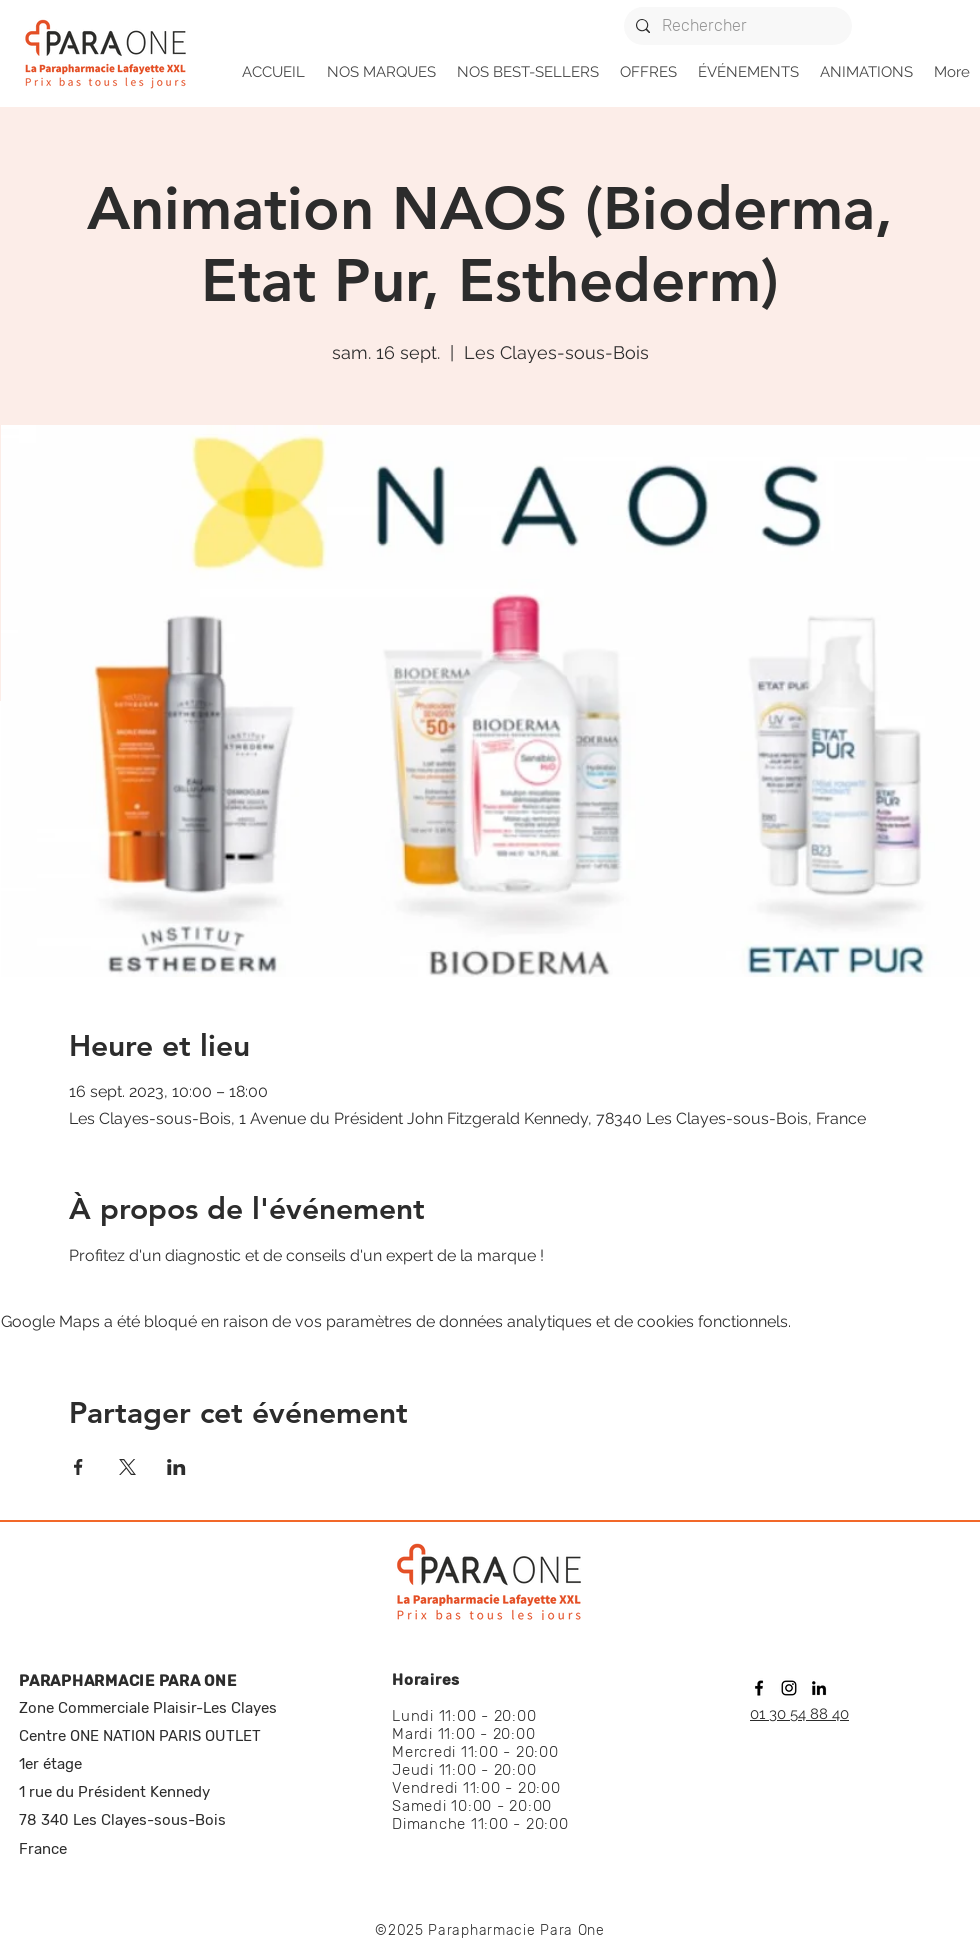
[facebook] (759, 1688)
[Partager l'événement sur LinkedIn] (176, 1467)
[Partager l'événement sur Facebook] (78, 1467)
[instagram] (789, 1688)
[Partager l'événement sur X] (127, 1467)
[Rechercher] (736, 26)
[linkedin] (819, 1688)
